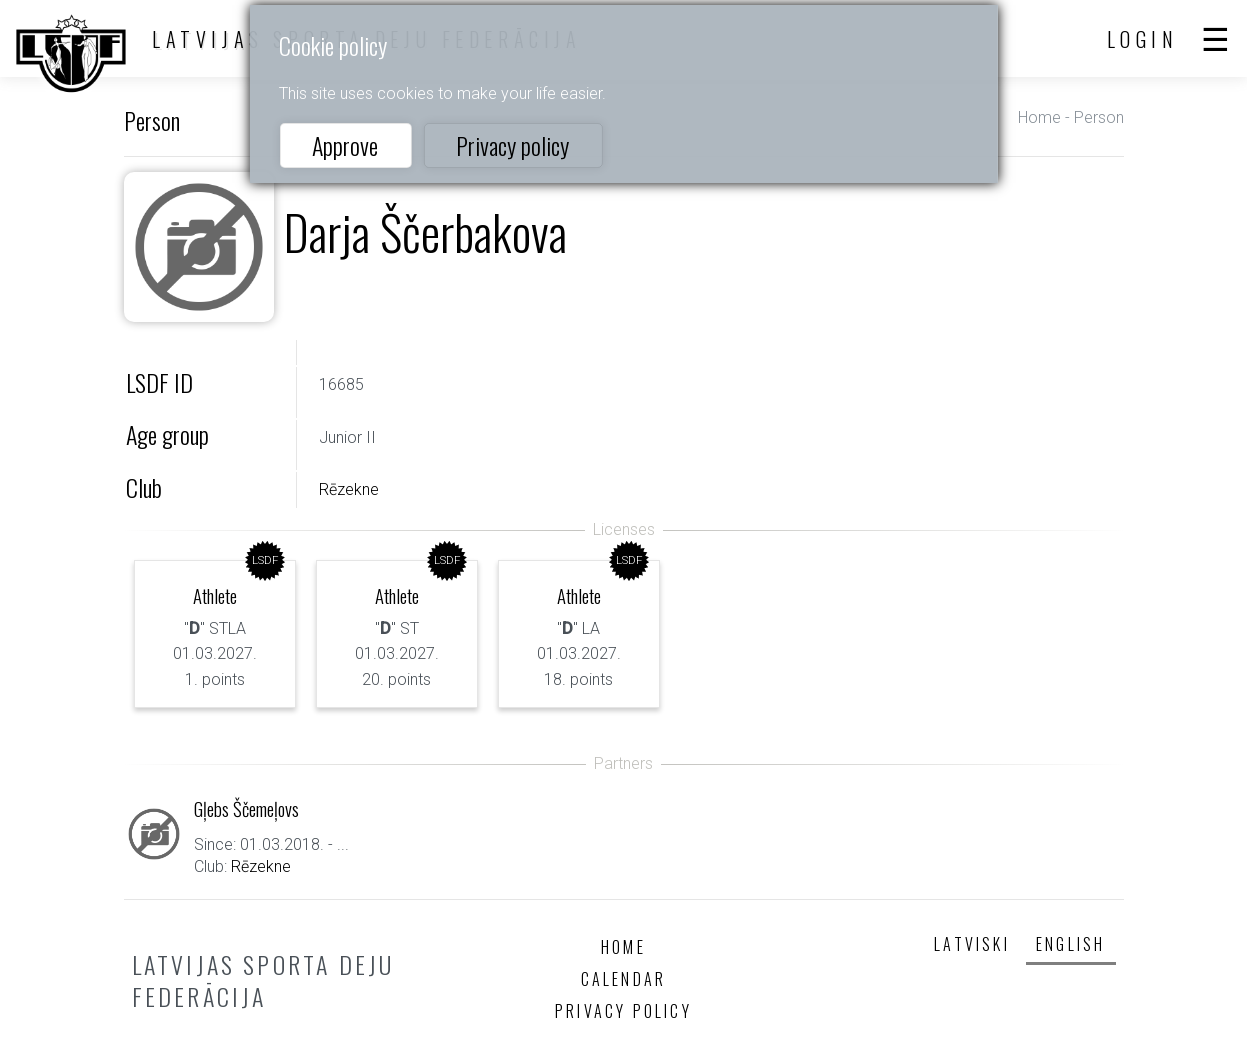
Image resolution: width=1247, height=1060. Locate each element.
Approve (345, 145)
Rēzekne (349, 489)
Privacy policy (512, 145)
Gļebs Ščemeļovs (246, 808)
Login (1143, 39)
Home (1039, 117)
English (1070, 944)
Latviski (972, 944)
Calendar (624, 979)
